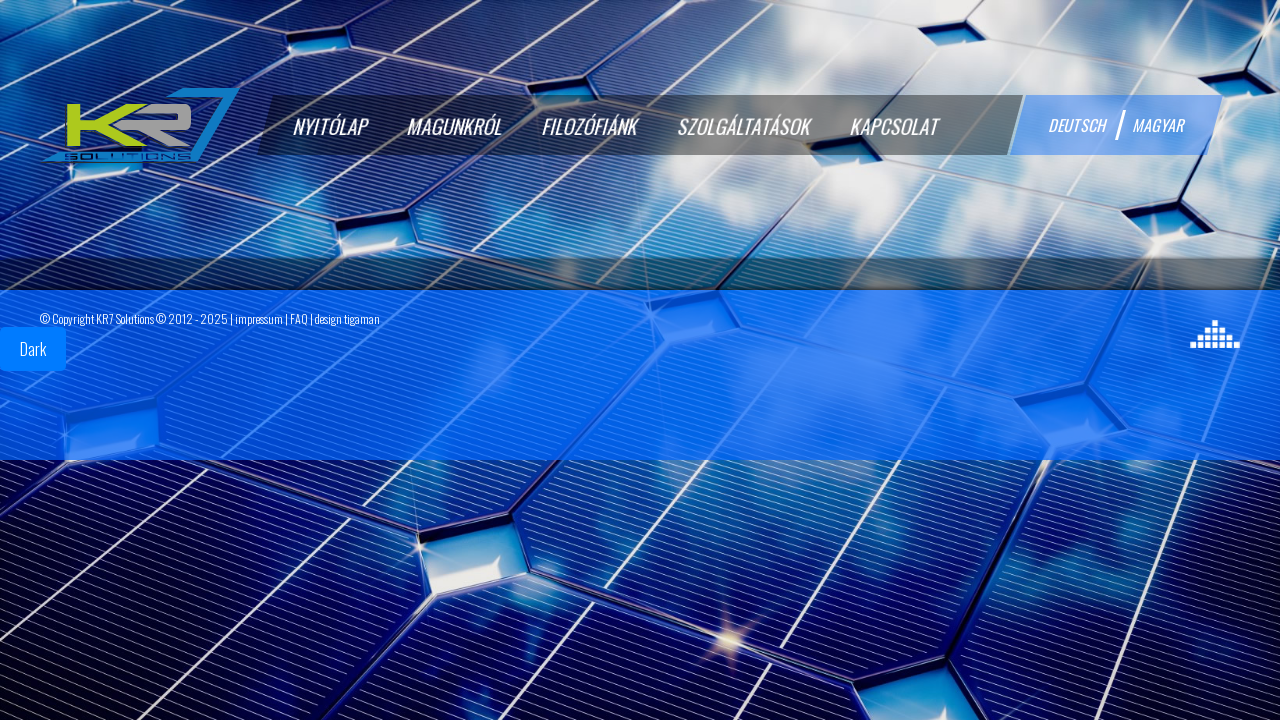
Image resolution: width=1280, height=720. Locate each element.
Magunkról (456, 126)
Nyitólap (332, 126)
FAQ (299, 318)
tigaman (362, 318)
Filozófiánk (591, 126)
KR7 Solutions (125, 318)
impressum (259, 318)
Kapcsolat (896, 126)
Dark (33, 349)
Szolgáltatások (745, 126)
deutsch (1078, 125)
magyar (1160, 125)
